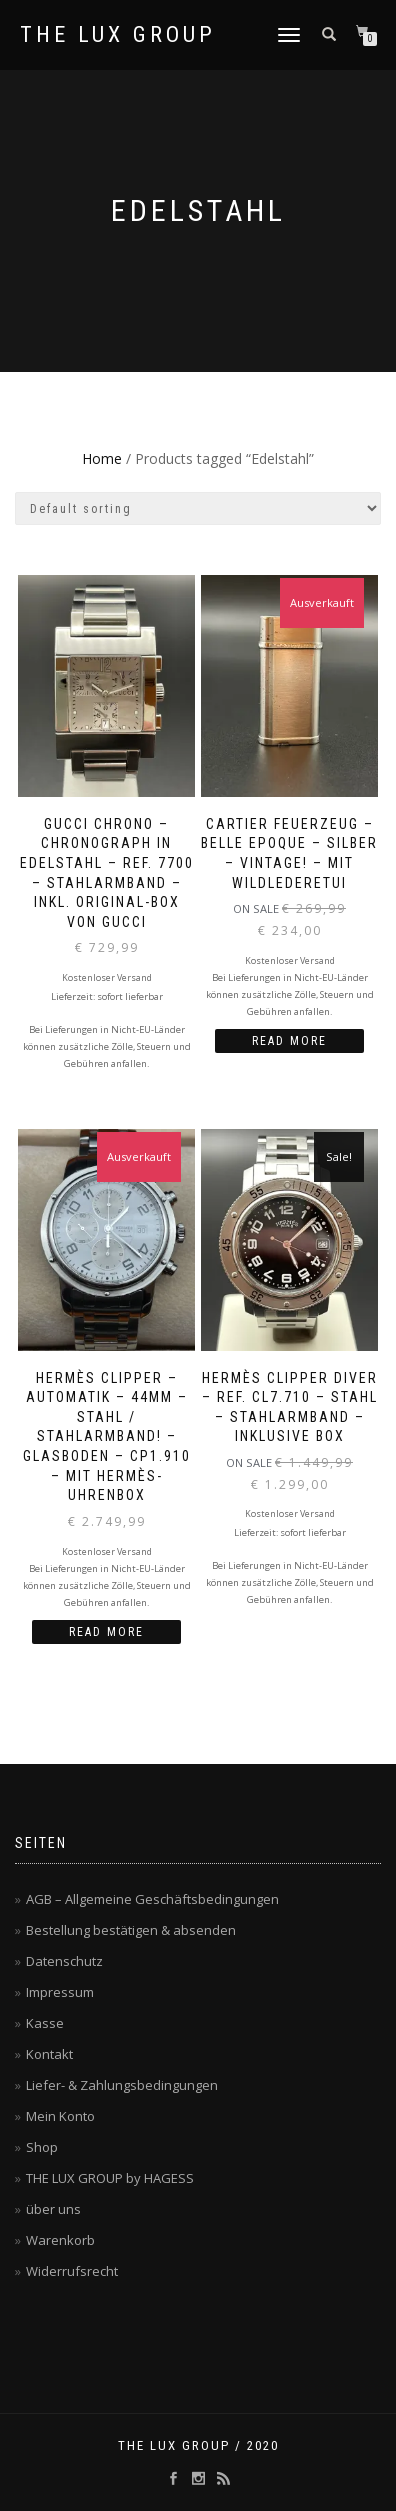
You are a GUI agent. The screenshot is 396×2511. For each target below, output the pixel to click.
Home (102, 458)
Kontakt (49, 2054)
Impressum (60, 1992)
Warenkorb (60, 2240)
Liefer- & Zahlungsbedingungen (122, 2085)
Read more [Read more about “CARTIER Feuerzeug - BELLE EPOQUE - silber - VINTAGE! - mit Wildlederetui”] (289, 1041)
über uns (53, 2209)
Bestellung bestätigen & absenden (131, 1930)
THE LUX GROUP (118, 35)
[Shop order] (198, 508)
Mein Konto (60, 2116)
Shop (42, 2147)
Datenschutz (64, 1961)
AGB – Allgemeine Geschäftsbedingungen (152, 1899)
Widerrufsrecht (72, 2271)
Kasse (45, 2023)
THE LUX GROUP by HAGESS (110, 2178)
